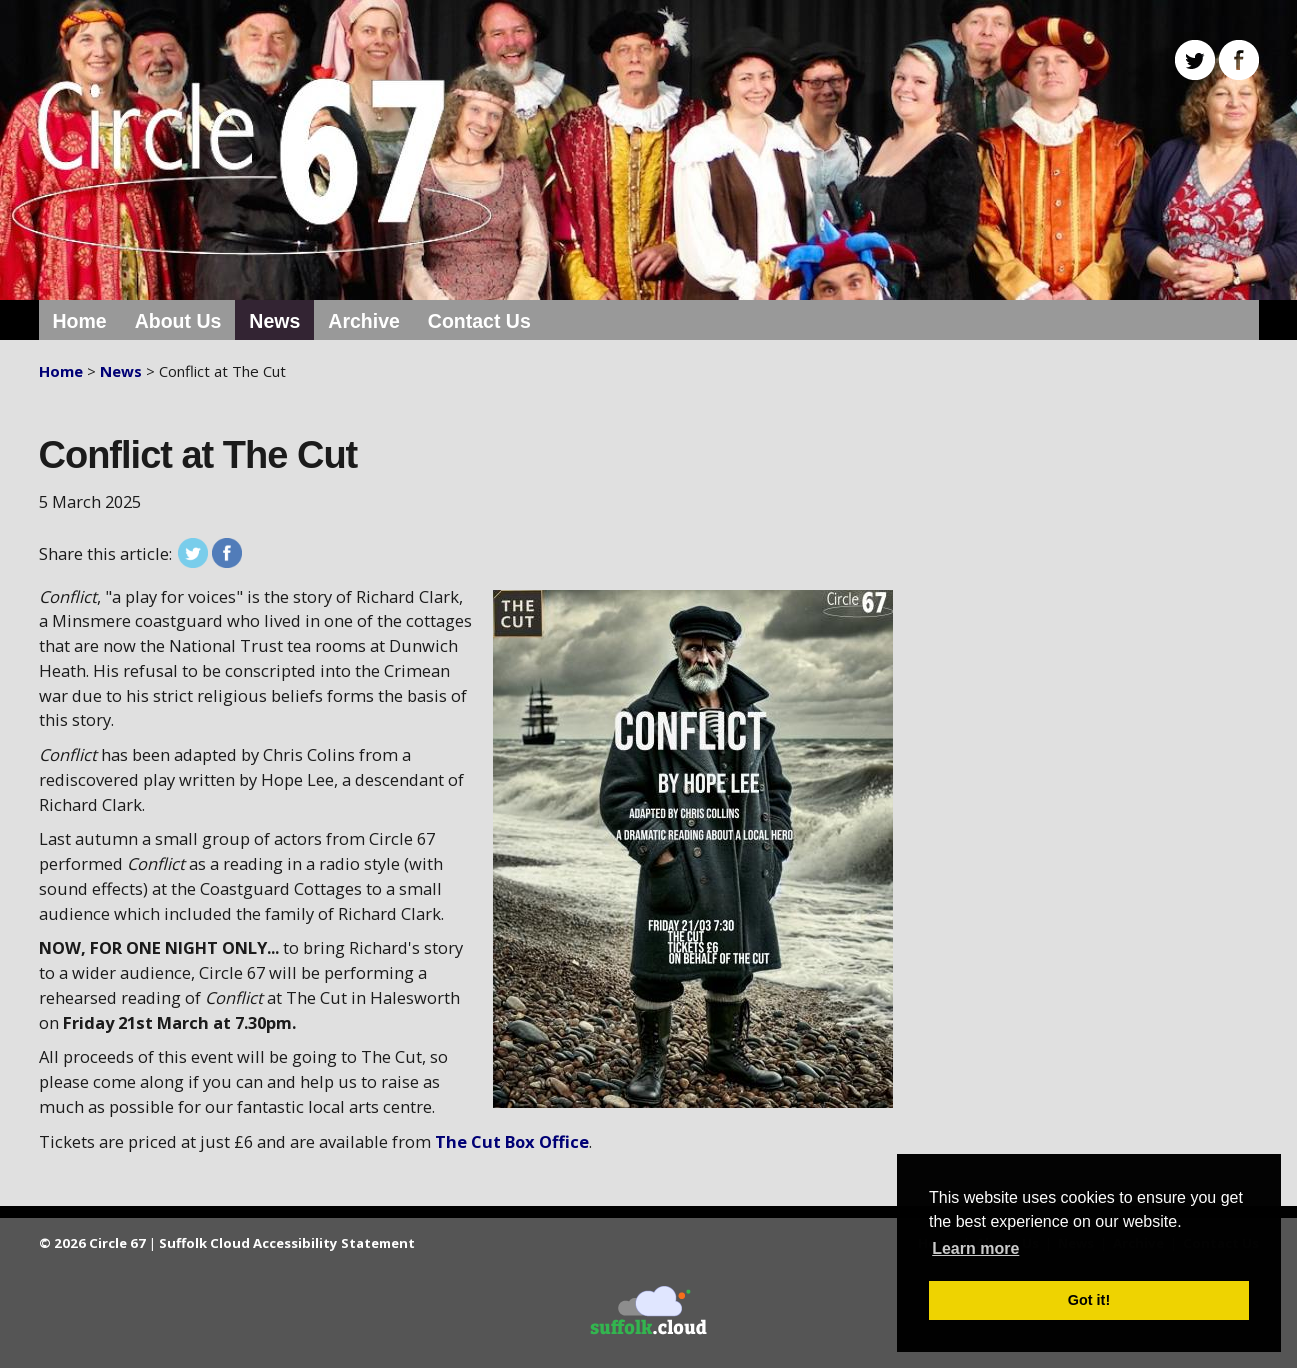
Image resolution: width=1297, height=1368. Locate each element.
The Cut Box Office (512, 1141)
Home (80, 321)
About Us (178, 321)
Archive (364, 321)
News (274, 321)
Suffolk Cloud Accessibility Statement (287, 1243)
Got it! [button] (1089, 1300)
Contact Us (479, 321)
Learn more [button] (975, 1248)
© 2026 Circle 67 (92, 1243)
